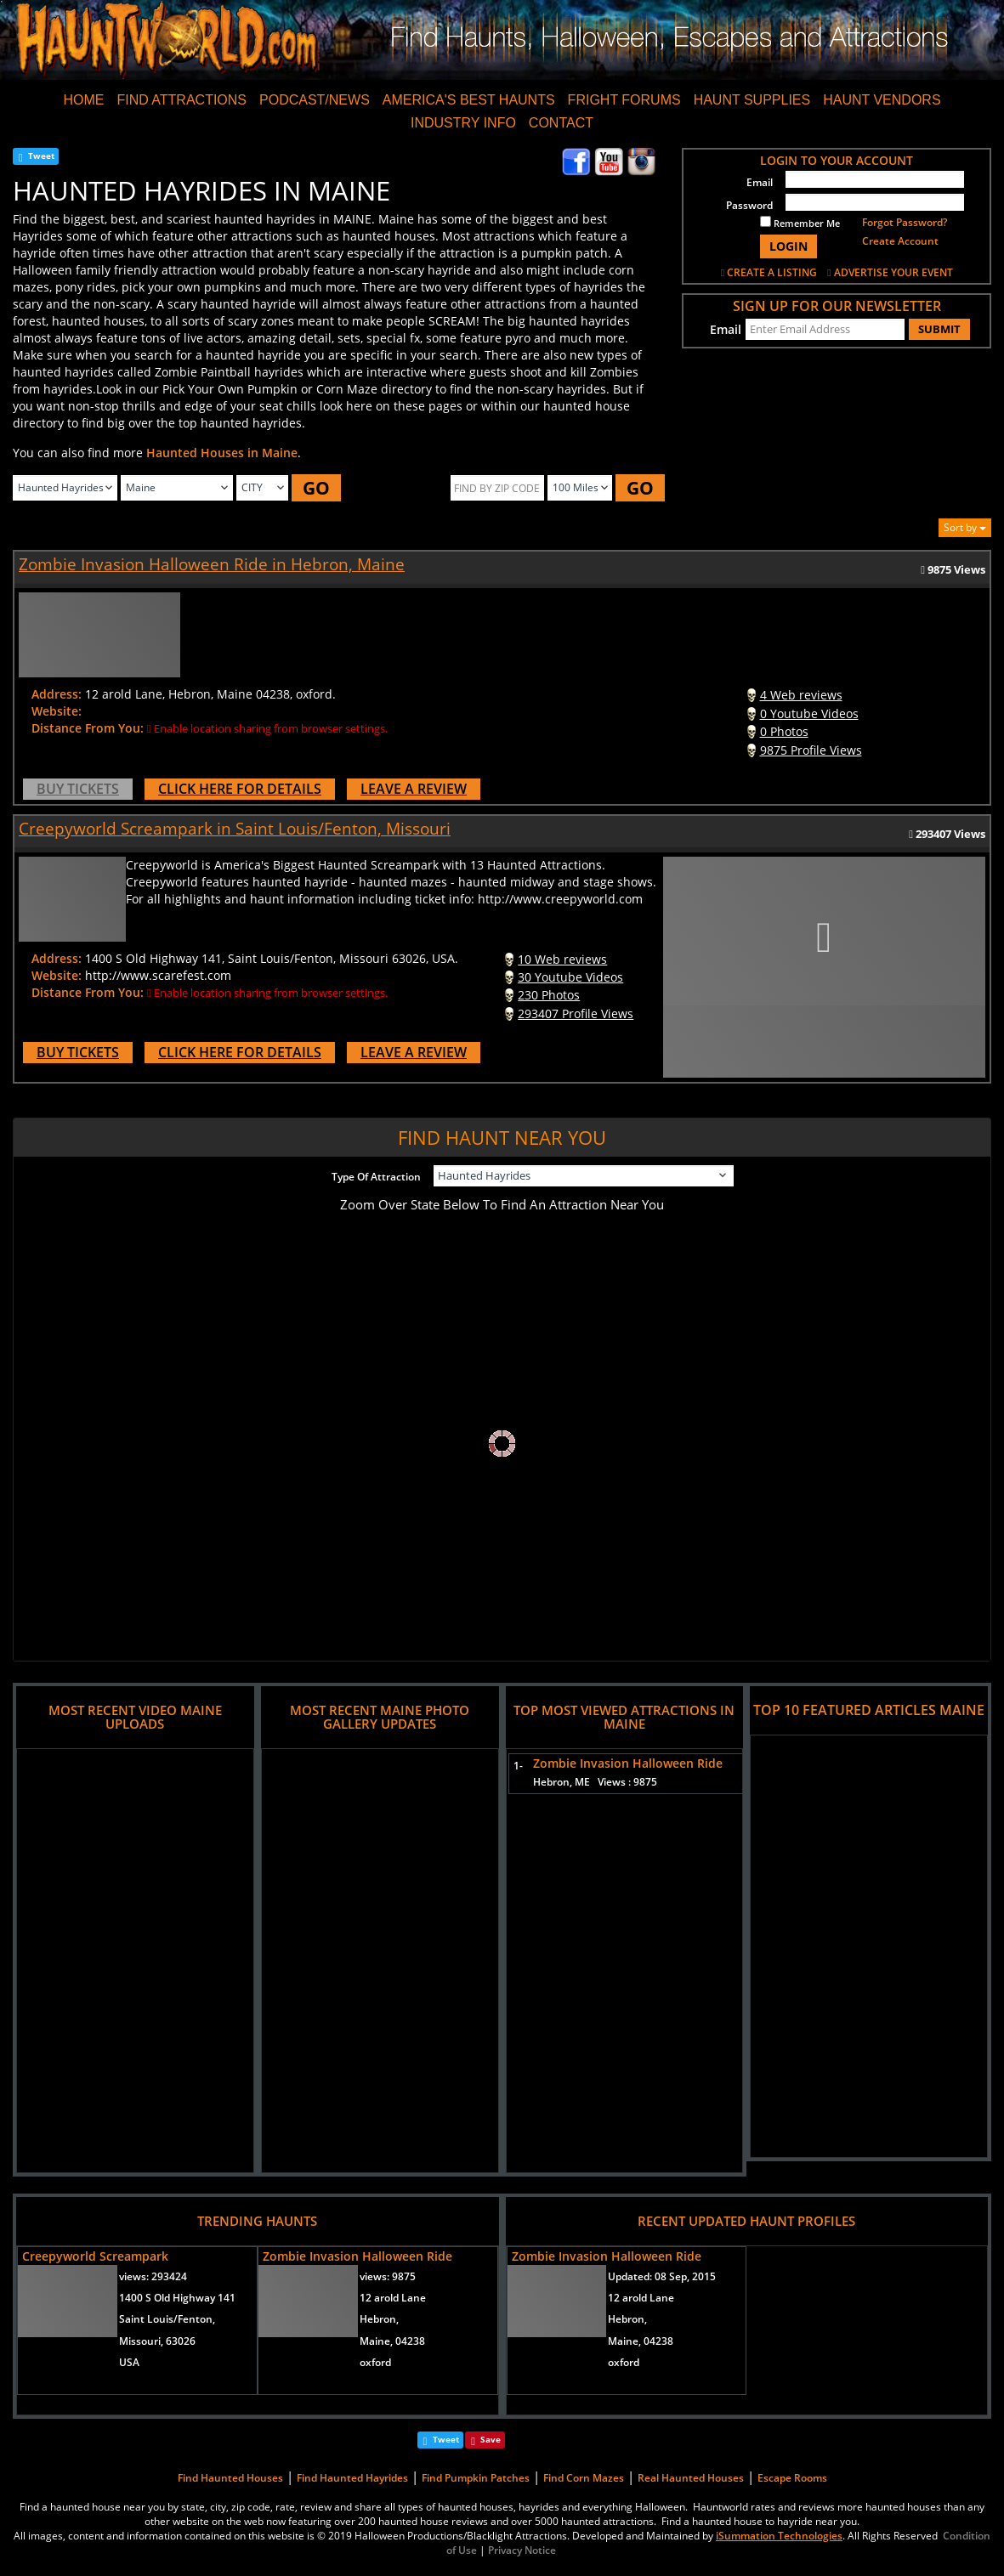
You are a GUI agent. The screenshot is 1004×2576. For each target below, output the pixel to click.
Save (490, 2439)
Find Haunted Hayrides (352, 2478)
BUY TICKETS (78, 788)
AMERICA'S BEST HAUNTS (469, 100)
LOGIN (788, 246)
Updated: (662, 2276)
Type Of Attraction (376, 1176)
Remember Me (800, 222)
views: (153, 2276)
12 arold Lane (393, 2297)
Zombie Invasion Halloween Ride (628, 1763)
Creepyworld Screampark (95, 2256)
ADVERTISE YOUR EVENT (893, 272)
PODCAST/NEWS (314, 100)
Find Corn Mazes (583, 2478)
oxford (375, 2362)
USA (129, 2362)
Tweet (41, 155)
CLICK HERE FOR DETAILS (239, 788)
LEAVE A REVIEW (413, 788)
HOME (83, 100)
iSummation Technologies (779, 2535)
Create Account (900, 241)
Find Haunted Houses (230, 2478)
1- (514, 1765)
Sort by (965, 527)
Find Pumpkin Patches (476, 2478)
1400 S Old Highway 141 (177, 2297)
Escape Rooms (792, 2478)
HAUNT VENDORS (881, 100)
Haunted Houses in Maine (222, 452)
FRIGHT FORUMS (624, 100)
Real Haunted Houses (691, 2478)
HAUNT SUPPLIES (752, 100)
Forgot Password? (904, 222)
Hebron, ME (595, 1782)
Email (759, 182)
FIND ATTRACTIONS (181, 100)
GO (316, 488)
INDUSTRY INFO (463, 123)
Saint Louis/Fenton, (167, 2319)
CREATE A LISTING (772, 272)
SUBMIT (939, 329)
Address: (56, 694)
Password (749, 205)
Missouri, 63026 (157, 2341)
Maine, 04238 (392, 2341)
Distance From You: (87, 728)
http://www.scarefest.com (158, 975)
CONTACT (561, 123)
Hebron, (379, 2319)
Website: (56, 711)
